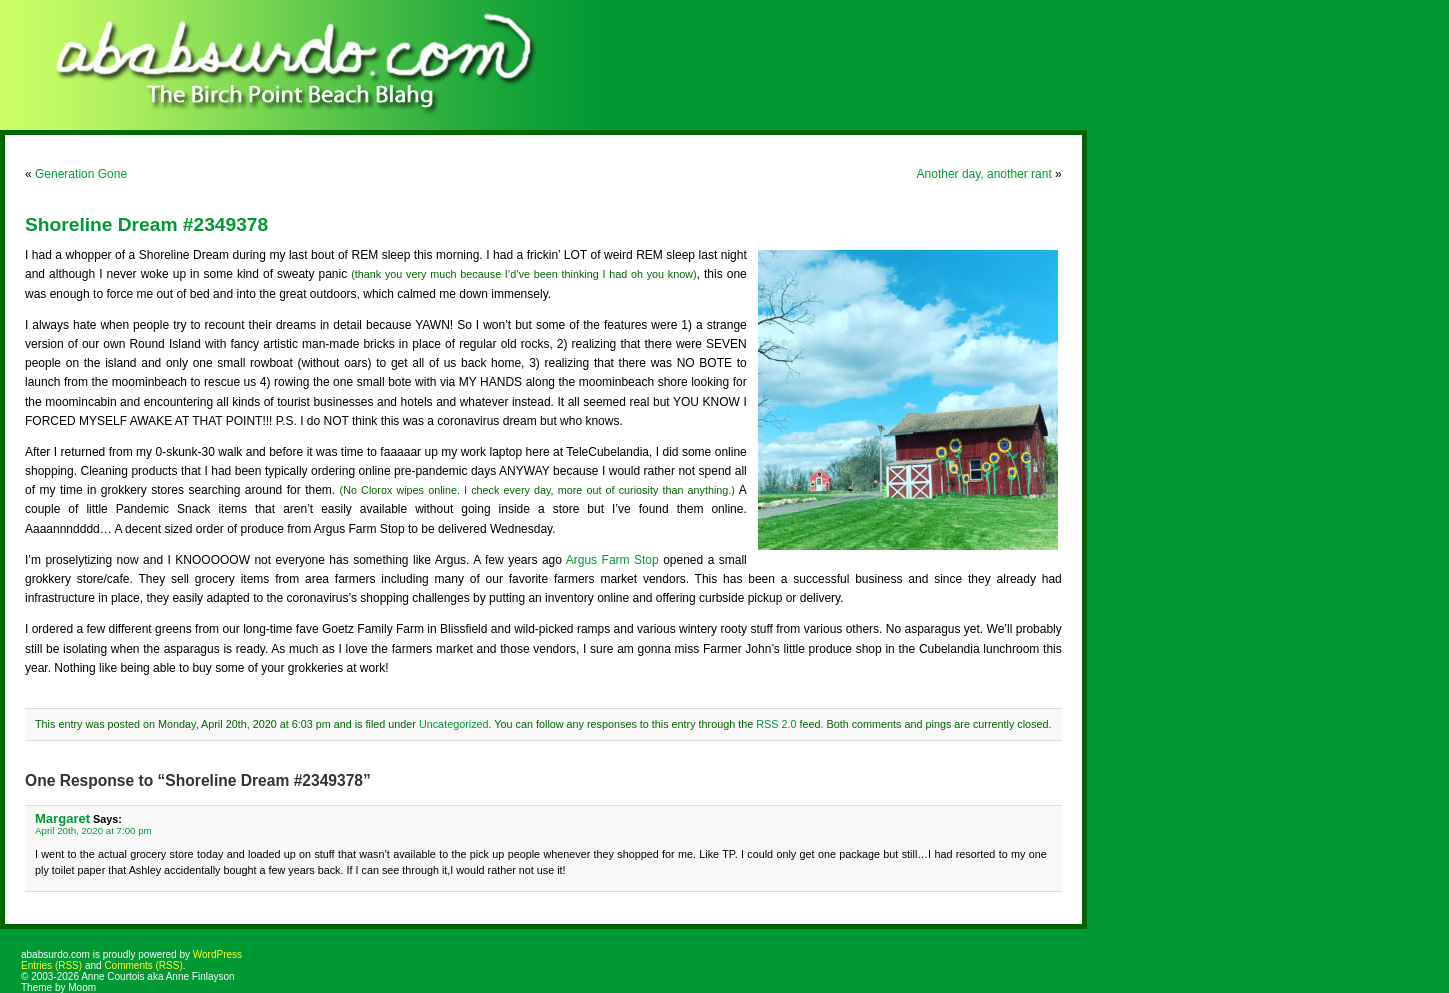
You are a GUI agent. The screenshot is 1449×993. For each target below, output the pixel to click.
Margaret (62, 818)
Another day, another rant (984, 174)
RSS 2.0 (776, 724)
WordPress (217, 954)
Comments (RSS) (143, 965)
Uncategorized (454, 724)
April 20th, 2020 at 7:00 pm (93, 830)
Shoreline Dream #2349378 (146, 224)
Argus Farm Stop (612, 560)
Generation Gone (81, 174)
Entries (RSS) (51, 965)
